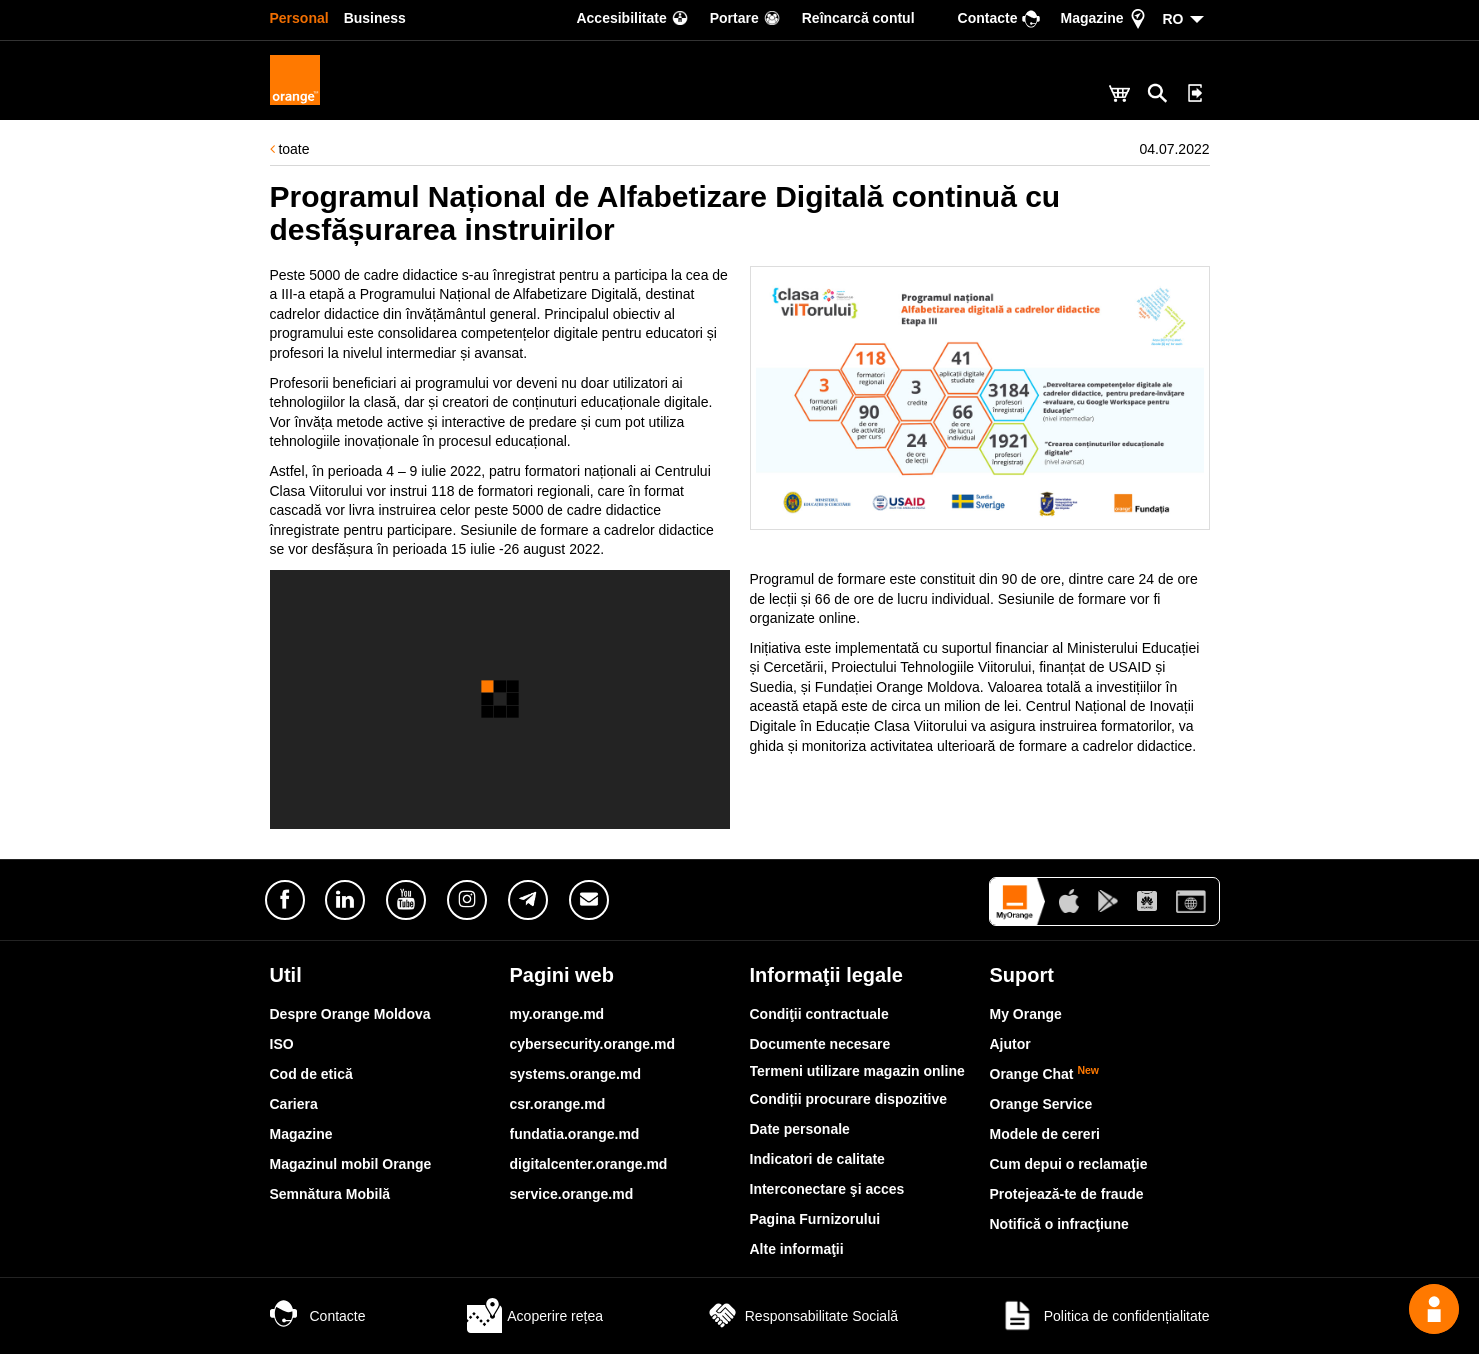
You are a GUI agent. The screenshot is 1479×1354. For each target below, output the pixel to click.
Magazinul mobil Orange (351, 1164)
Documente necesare (820, 1044)
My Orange (1026, 1014)
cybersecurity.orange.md (592, 1044)
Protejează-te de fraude (1067, 1194)
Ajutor (1010, 1044)
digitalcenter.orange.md (589, 1164)
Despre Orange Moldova (350, 1014)
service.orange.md (572, 1194)
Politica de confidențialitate (1105, 1316)
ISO (282, 1044)
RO (1173, 19)
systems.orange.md (576, 1074)
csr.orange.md (558, 1104)
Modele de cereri (1045, 1134)
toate (290, 149)
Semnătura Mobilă (330, 1194)
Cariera (294, 1104)
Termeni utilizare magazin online (857, 1071)
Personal (299, 18)
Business (375, 18)
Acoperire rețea (535, 1316)
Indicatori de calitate (817, 1159)
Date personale (800, 1129)
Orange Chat (1045, 1074)
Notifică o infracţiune (1059, 1224)
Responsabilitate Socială (801, 1316)
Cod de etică (311, 1074)
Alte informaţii (797, 1249)
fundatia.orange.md (575, 1134)
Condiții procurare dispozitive (849, 1099)
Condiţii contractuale (819, 1014)
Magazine (301, 1134)
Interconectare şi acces (827, 1189)
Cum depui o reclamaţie (1069, 1164)
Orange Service (1041, 1104)
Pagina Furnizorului (815, 1219)
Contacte (318, 1316)
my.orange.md (557, 1014)
